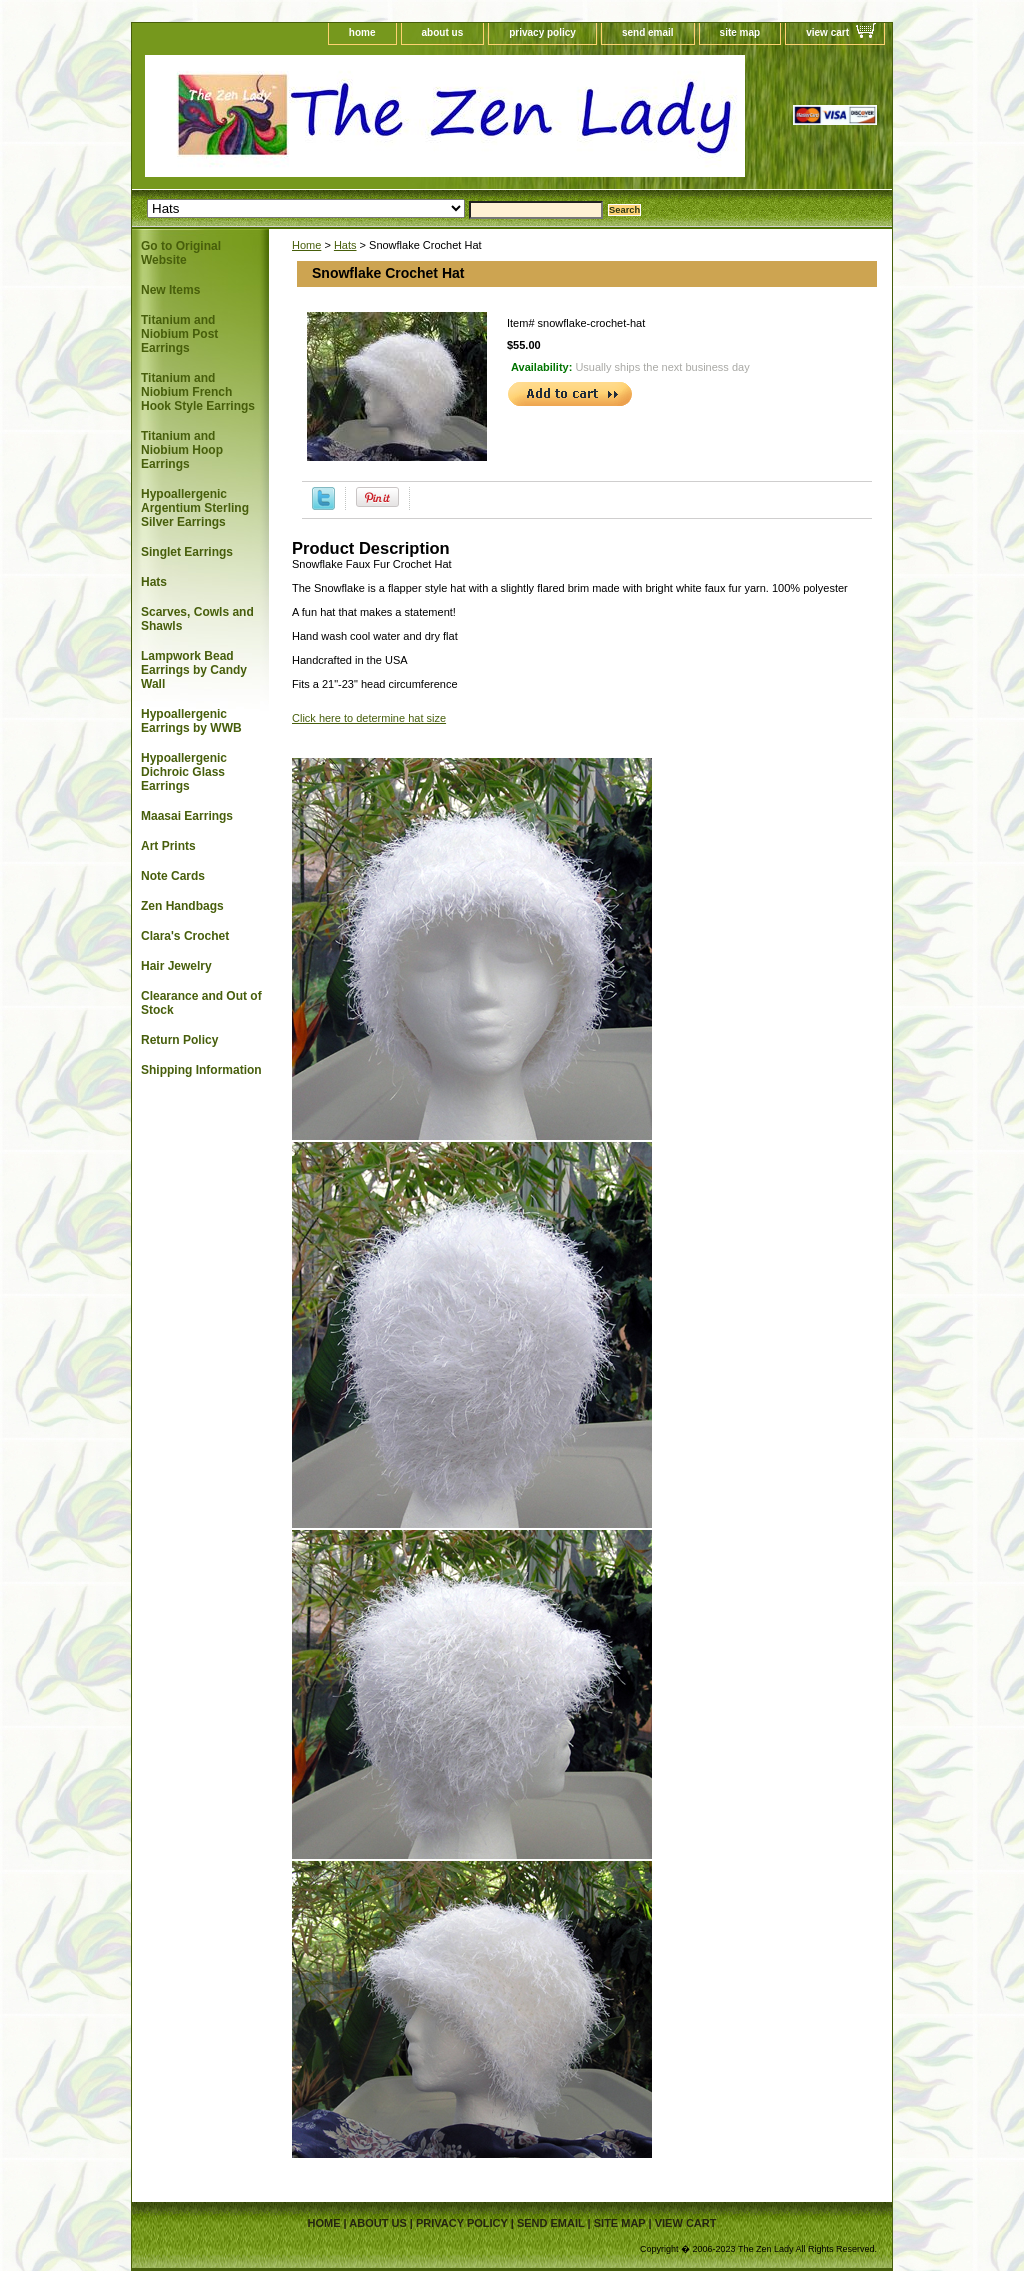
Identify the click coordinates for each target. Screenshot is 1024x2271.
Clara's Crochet (185, 936)
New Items (170, 290)
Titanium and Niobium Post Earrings (179, 334)
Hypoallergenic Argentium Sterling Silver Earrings (195, 508)
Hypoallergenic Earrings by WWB (191, 721)
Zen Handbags (182, 906)
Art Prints (168, 846)
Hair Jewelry (176, 966)
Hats (345, 245)
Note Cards (173, 876)
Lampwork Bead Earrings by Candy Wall (194, 670)
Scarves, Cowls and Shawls (197, 619)
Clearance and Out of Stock (201, 1003)
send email (648, 32)
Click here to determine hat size (369, 718)
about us (443, 32)
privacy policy (542, 32)
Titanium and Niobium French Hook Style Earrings (198, 392)
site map (740, 32)
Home (306, 245)
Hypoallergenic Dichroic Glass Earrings (184, 772)
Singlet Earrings (187, 552)
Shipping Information (201, 1070)
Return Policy (179, 1040)
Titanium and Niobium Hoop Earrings (182, 450)
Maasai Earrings (187, 816)
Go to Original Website (181, 253)
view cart (827, 32)
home (362, 32)
